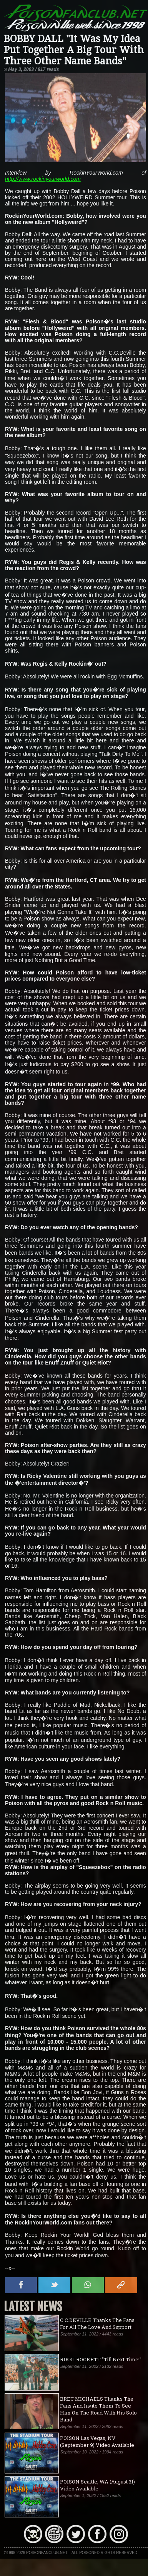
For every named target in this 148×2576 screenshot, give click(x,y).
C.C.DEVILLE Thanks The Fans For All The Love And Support (97, 2323)
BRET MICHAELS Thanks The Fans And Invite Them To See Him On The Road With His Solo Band (98, 2409)
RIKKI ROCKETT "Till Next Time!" (100, 2359)
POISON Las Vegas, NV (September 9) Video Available (97, 2441)
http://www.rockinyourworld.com (43, 179)
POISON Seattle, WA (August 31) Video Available (97, 2485)
